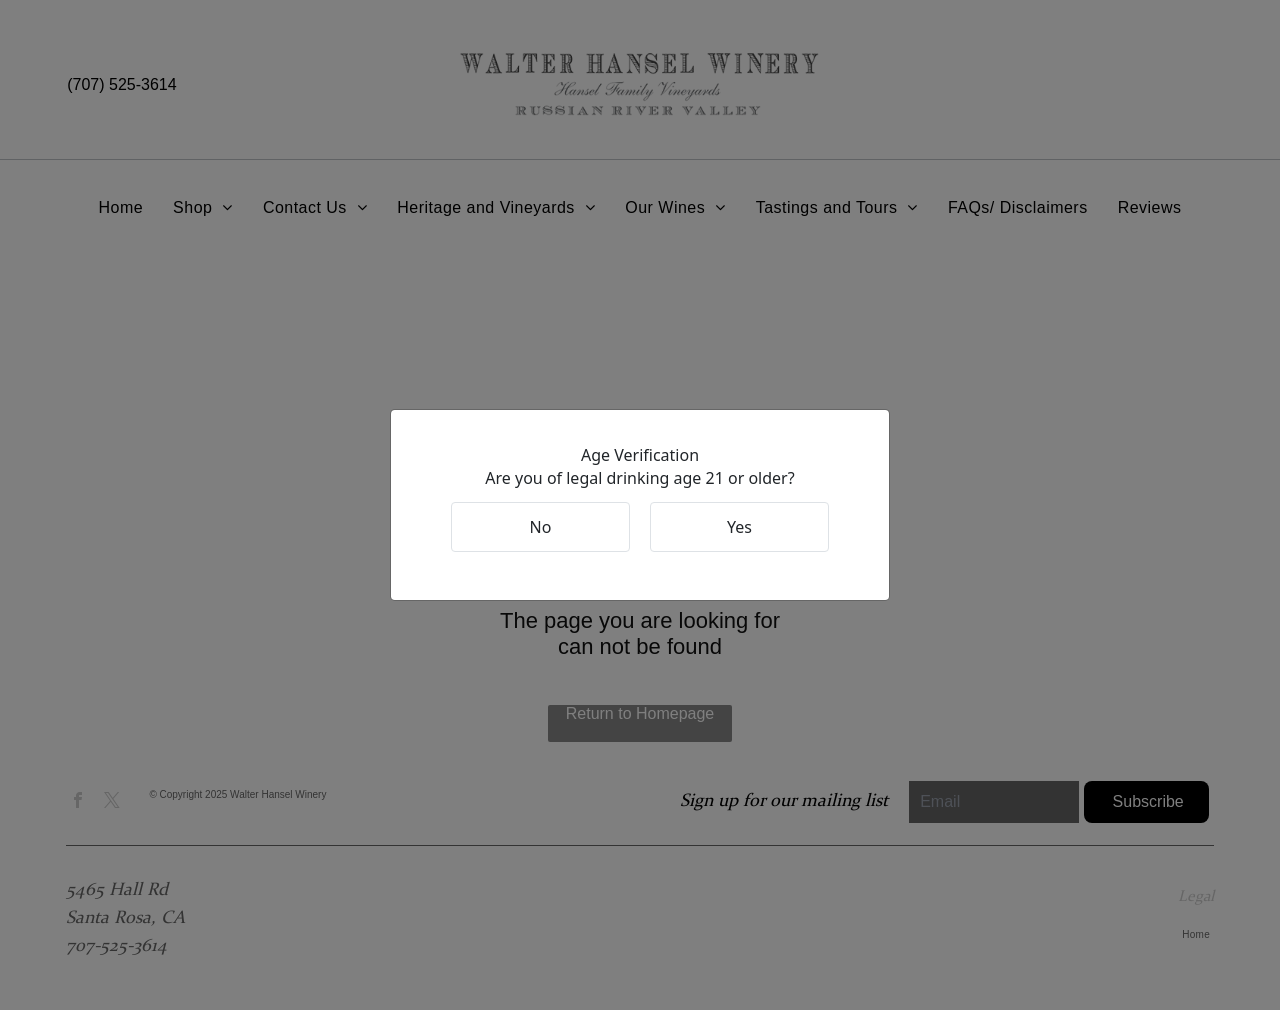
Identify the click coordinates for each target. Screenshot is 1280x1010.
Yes (739, 527)
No (541, 527)
